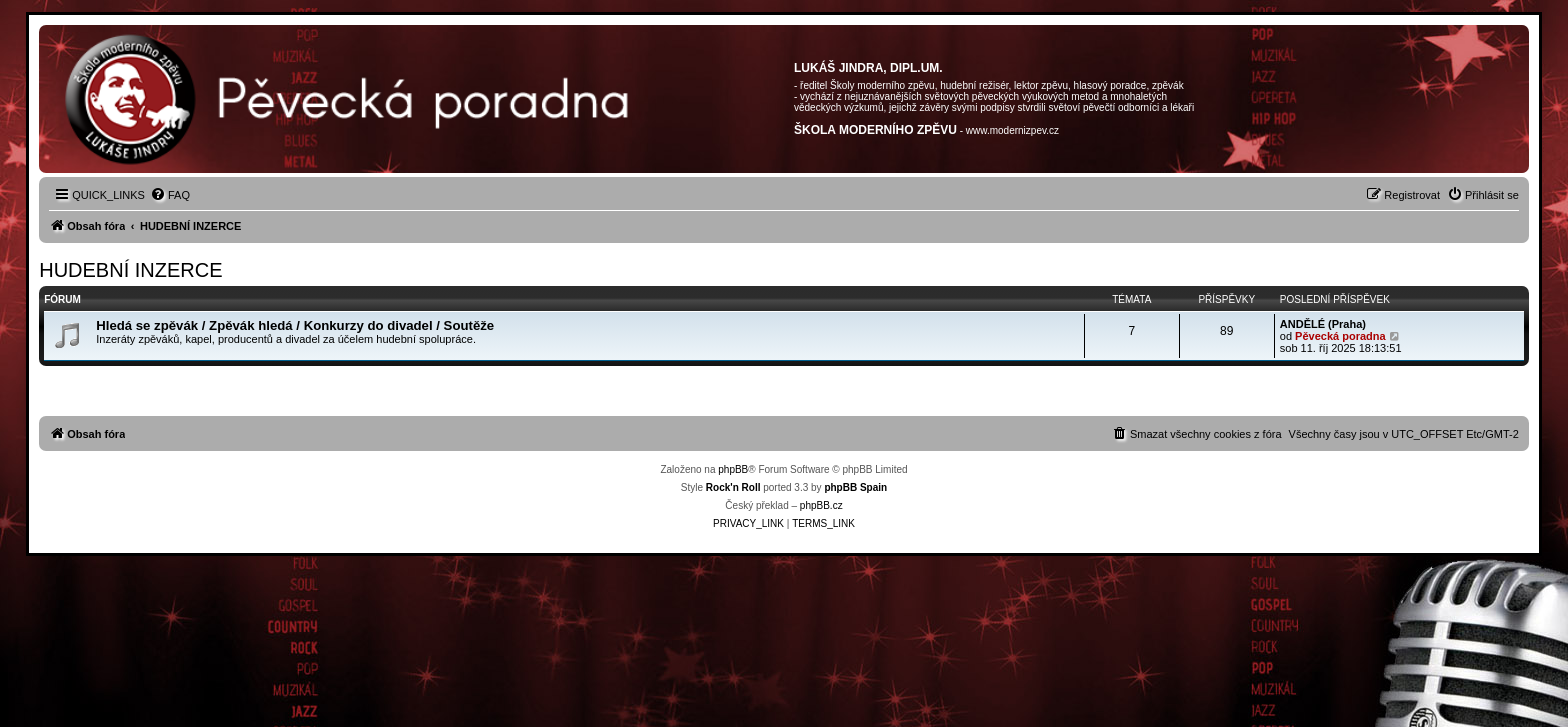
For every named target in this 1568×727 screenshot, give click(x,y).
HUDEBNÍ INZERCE (130, 270)
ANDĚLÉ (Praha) (1323, 324)
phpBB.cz (821, 505)
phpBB (733, 469)
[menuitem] (170, 195)
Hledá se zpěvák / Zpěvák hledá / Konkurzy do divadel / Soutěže (295, 325)
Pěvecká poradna (1340, 336)
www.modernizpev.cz (1012, 130)
